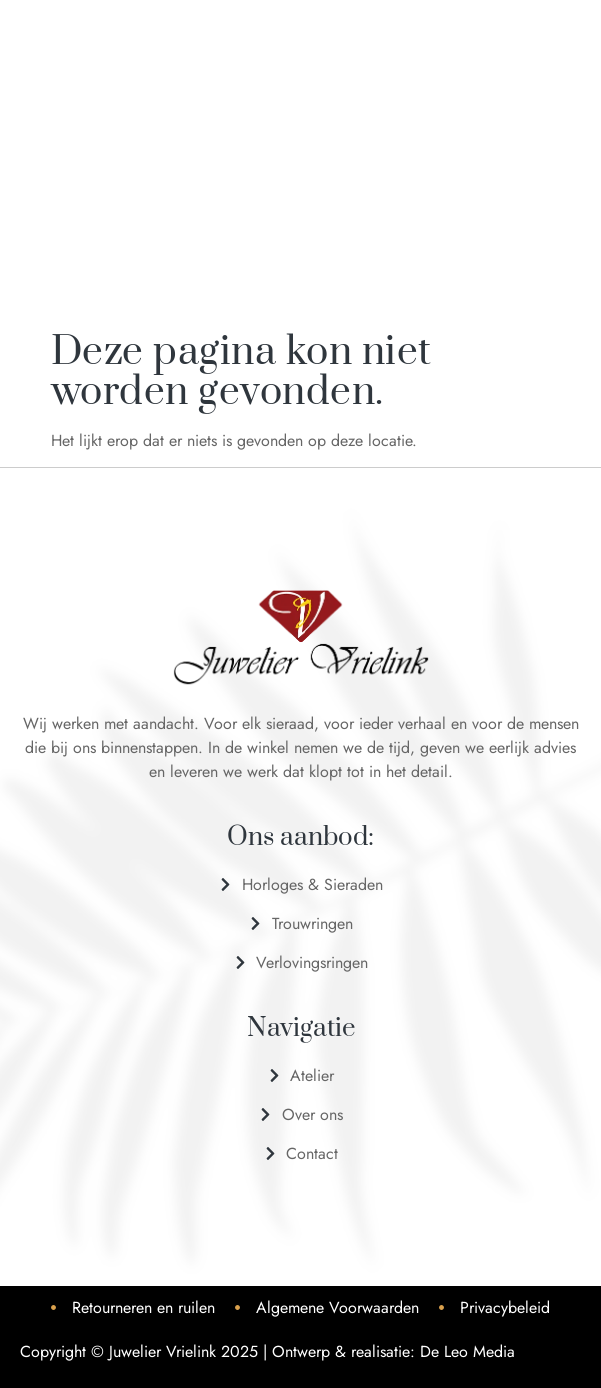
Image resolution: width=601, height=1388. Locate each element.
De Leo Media (467, 1351)
